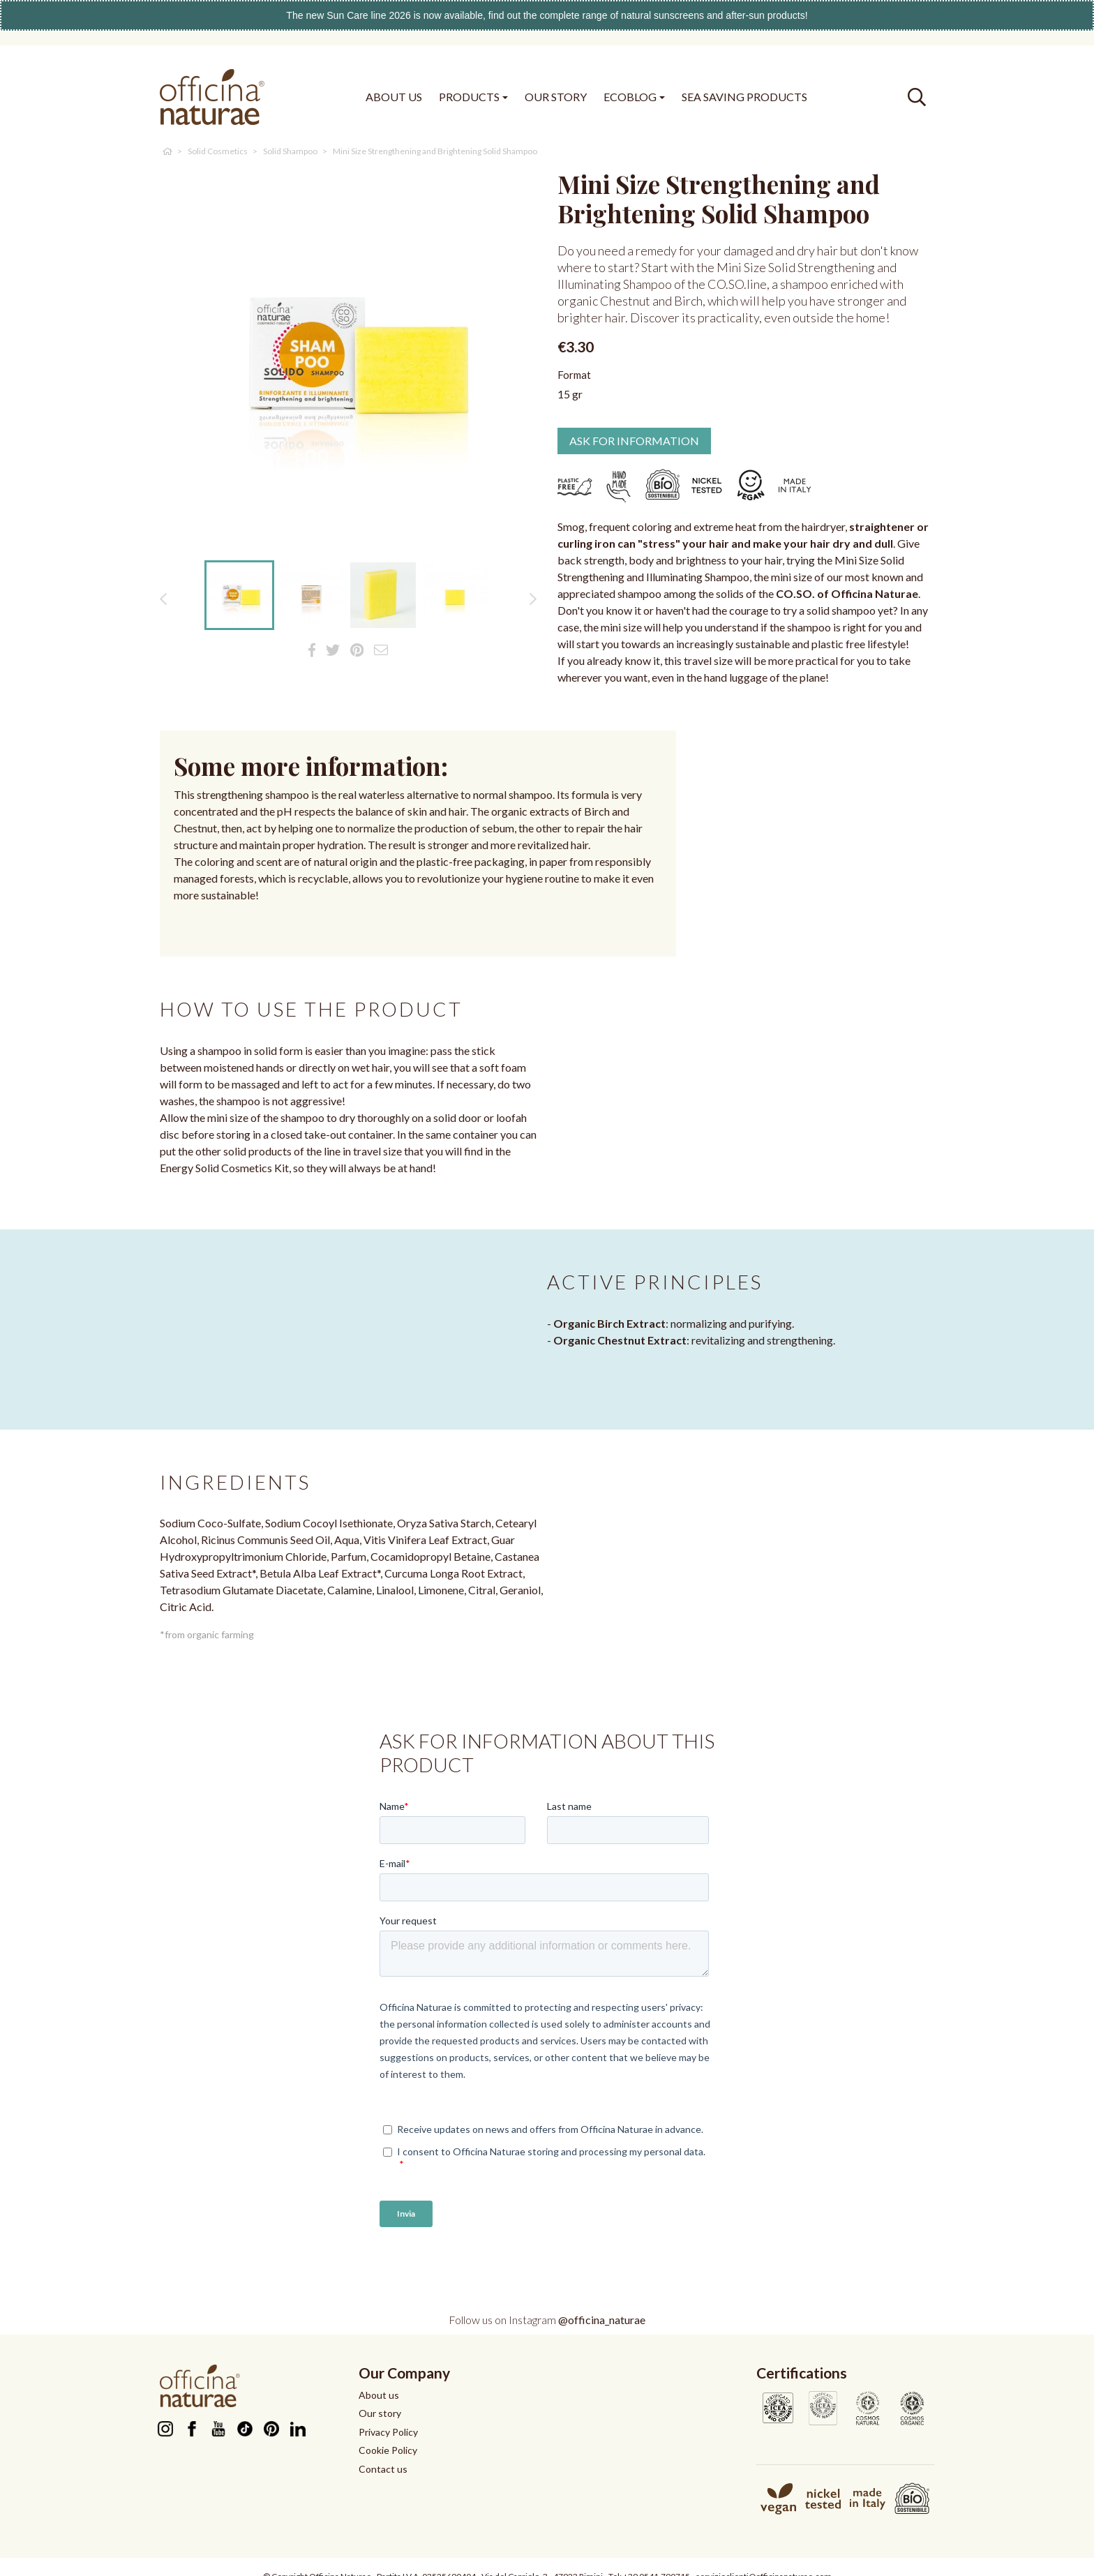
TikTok (244, 2428)
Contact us (383, 2469)
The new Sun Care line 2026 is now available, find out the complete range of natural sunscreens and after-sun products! (546, 15)
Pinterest (271, 2428)
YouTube (218, 2428)
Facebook (191, 2428)
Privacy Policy (388, 2432)
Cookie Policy (388, 2450)
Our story (380, 2413)
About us (379, 2395)
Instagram (165, 2428)
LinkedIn (297, 2428)
